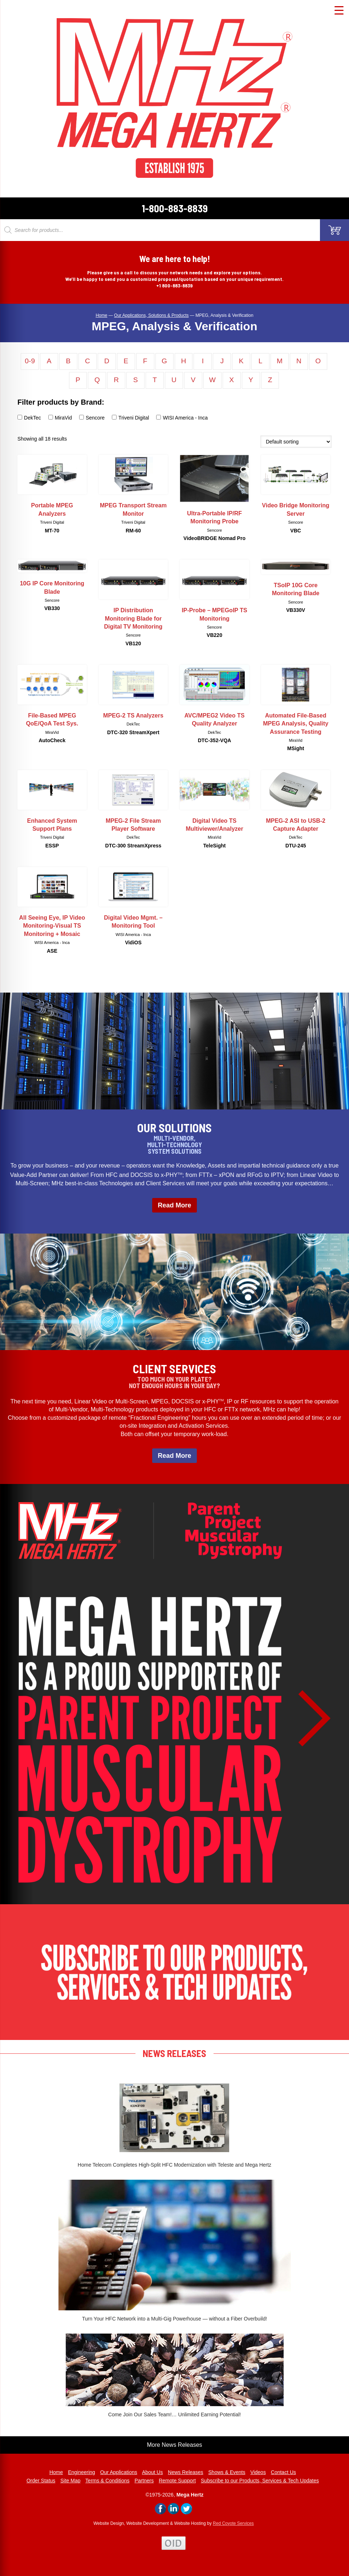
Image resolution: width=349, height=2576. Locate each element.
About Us (152, 2472)
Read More (174, 1205)
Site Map (70, 2480)
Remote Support (177, 2480)
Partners (144, 2480)
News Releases (185, 2472)
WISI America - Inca (182, 418)
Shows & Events (226, 2472)
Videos (258, 2472)
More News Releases (174, 2445)
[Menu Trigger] (339, 10)
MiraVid (60, 418)
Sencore (92, 418)
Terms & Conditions (107, 2480)
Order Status (41, 2480)
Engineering (81, 2472)
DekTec (29, 418)
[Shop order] (296, 442)
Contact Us (283, 2472)
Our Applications (118, 2472)
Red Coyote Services (233, 2523)
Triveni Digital (130, 418)
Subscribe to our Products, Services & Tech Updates (260, 2480)
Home (56, 2472)
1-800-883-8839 (175, 208)
